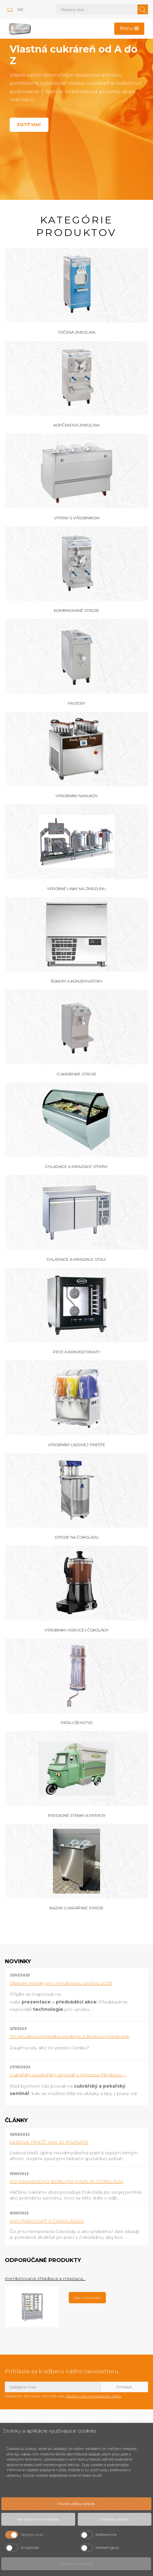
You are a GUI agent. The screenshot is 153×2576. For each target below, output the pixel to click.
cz (10, 9)
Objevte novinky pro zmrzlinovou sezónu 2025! (61, 1983)
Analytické (30, 2547)
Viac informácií (87, 2297)
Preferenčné (106, 2534)
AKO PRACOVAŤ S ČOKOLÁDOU (47, 2221)
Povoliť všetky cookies (76, 2504)
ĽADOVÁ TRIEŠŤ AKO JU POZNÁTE (49, 2142)
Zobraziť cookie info (76, 2563)
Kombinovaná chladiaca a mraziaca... (45, 2278)
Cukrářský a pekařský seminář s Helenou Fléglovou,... (68, 2074)
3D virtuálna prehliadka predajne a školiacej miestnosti (69, 2036)
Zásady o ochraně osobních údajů (93, 2396)
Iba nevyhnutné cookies (38, 2519)
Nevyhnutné (32, 2534)
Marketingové (107, 2547)
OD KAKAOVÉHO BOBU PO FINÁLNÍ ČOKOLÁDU (66, 2181)
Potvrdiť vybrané (114, 2519)
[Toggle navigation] (129, 29)
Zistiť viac (29, 124)
